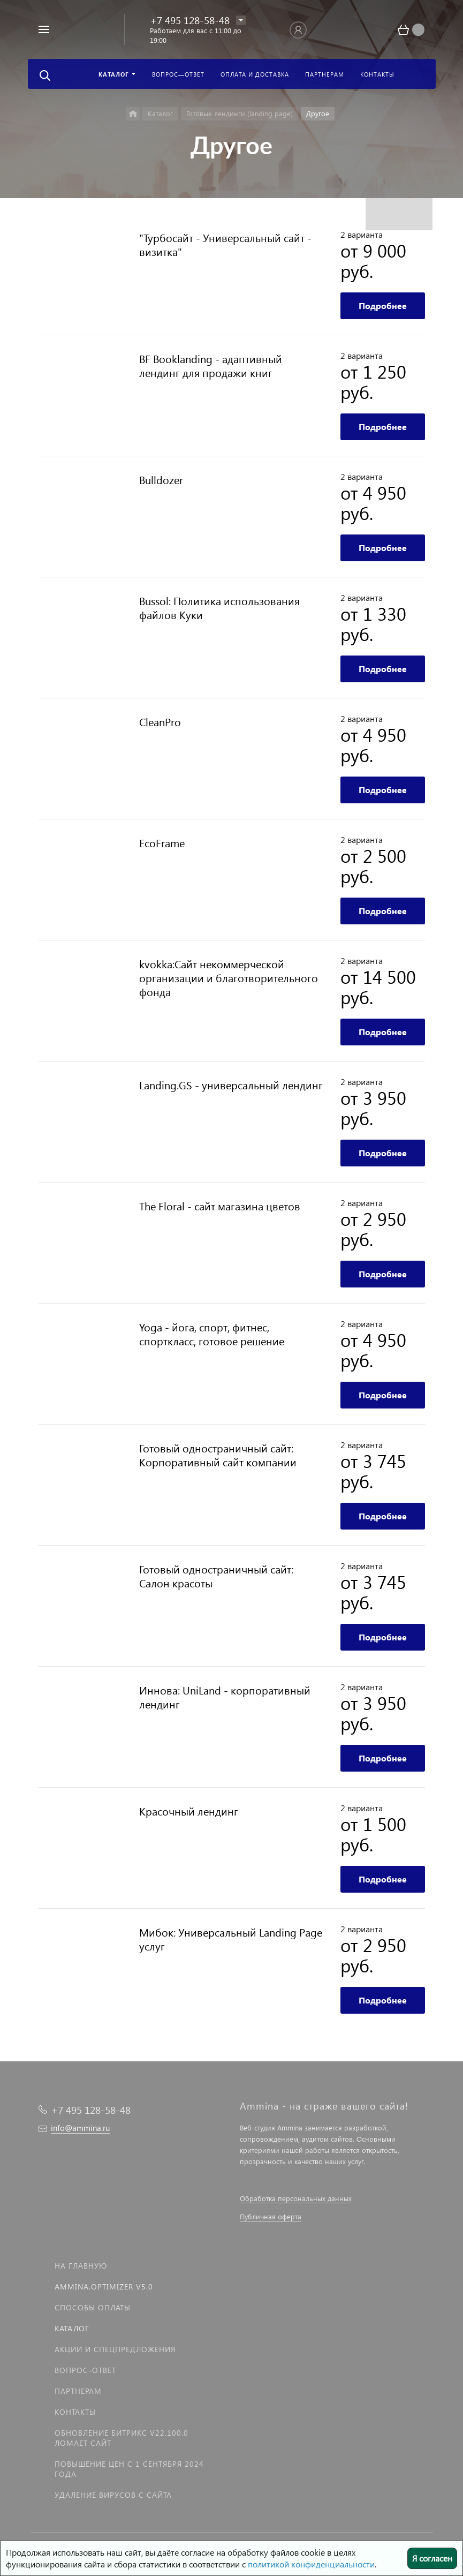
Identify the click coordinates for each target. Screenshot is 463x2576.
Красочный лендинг (188, 1811)
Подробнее (383, 305)
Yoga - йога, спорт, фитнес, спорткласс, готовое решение (211, 1333)
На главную (81, 2266)
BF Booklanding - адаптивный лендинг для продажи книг (210, 365)
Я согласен (432, 2558)
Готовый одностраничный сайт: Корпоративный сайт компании (218, 1454)
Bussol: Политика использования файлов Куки (219, 607)
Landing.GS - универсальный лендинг (231, 1084)
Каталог (72, 2328)
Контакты (75, 2412)
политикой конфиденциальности (311, 2564)
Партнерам (78, 2391)
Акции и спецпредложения (115, 2349)
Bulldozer (161, 479)
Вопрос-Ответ (85, 2370)
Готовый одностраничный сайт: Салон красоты (216, 1576)
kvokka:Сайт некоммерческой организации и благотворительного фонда (228, 977)
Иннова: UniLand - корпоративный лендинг (224, 1697)
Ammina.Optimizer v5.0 (104, 2286)
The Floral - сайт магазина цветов (219, 1205)
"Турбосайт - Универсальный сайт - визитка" (225, 244)
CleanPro (160, 721)
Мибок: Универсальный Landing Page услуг (230, 1939)
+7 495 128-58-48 (190, 20)
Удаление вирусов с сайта (113, 2495)
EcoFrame (162, 842)
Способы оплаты (93, 2307)
